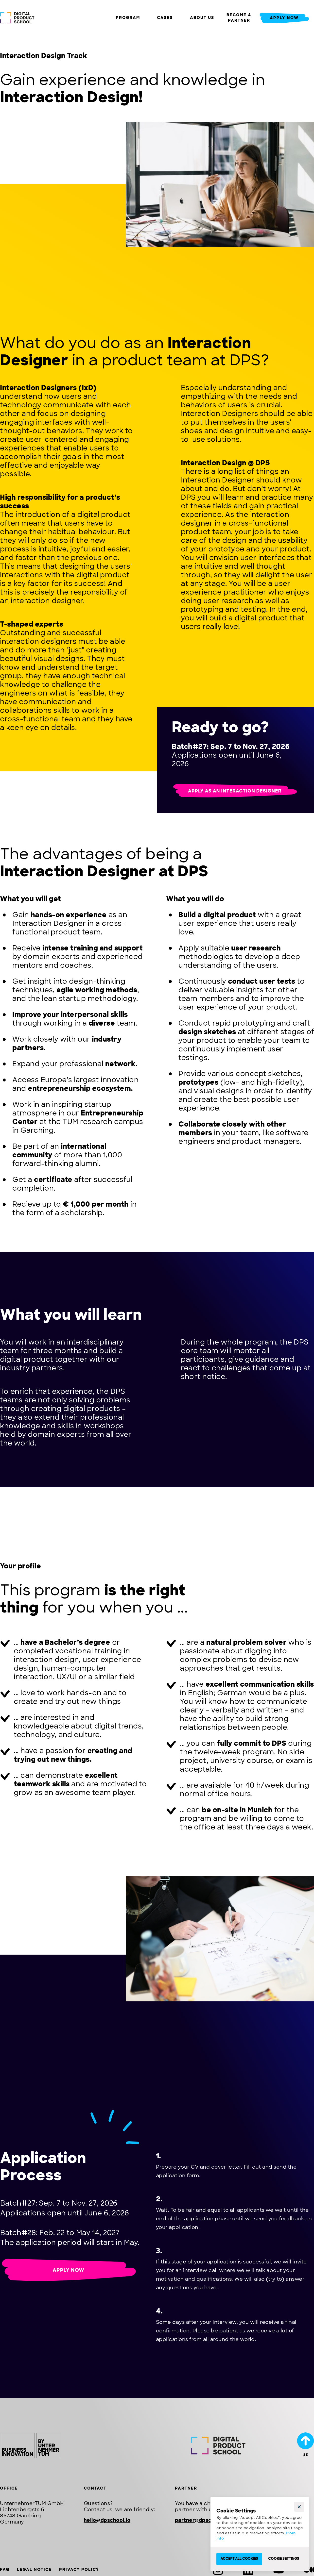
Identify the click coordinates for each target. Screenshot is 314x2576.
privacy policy (79, 2569)
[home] (55, 18)
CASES (165, 17)
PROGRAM (128, 17)
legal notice (34, 2569)
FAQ (5, 2569)
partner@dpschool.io (202, 2520)
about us (202, 17)
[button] (299, 2507)
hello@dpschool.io (107, 2520)
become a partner (239, 17)
